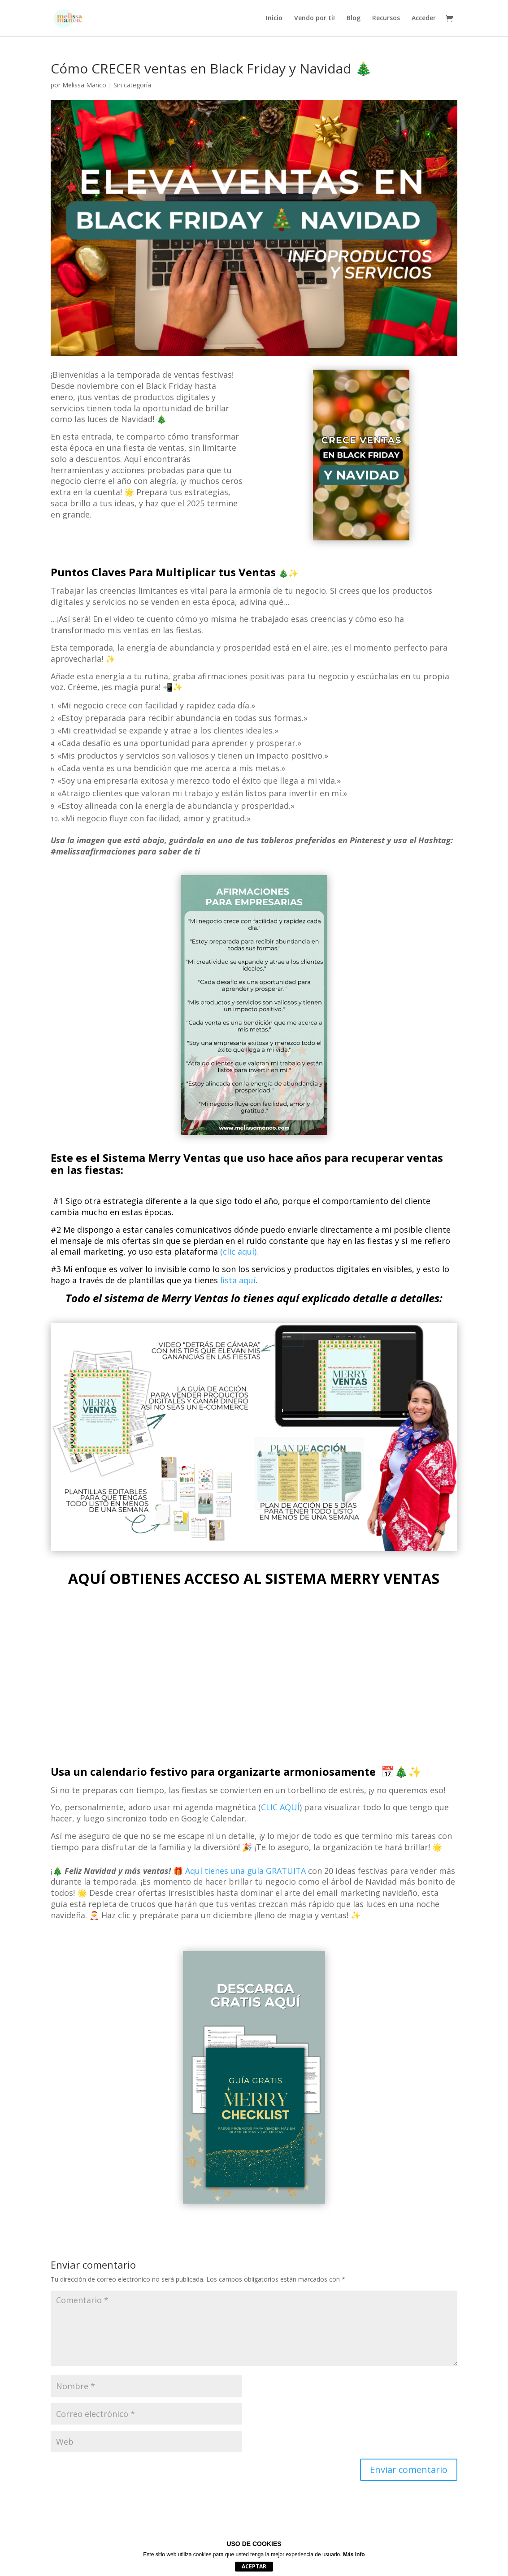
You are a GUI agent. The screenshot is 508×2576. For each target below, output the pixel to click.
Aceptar (254, 2566)
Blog (353, 18)
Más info (354, 2554)
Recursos (386, 18)
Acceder (424, 18)
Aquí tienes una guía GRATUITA (245, 1870)
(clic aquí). (239, 1251)
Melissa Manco (84, 85)
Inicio (274, 18)
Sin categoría (132, 85)
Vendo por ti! (314, 18)
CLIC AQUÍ (280, 1807)
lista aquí (238, 1280)
